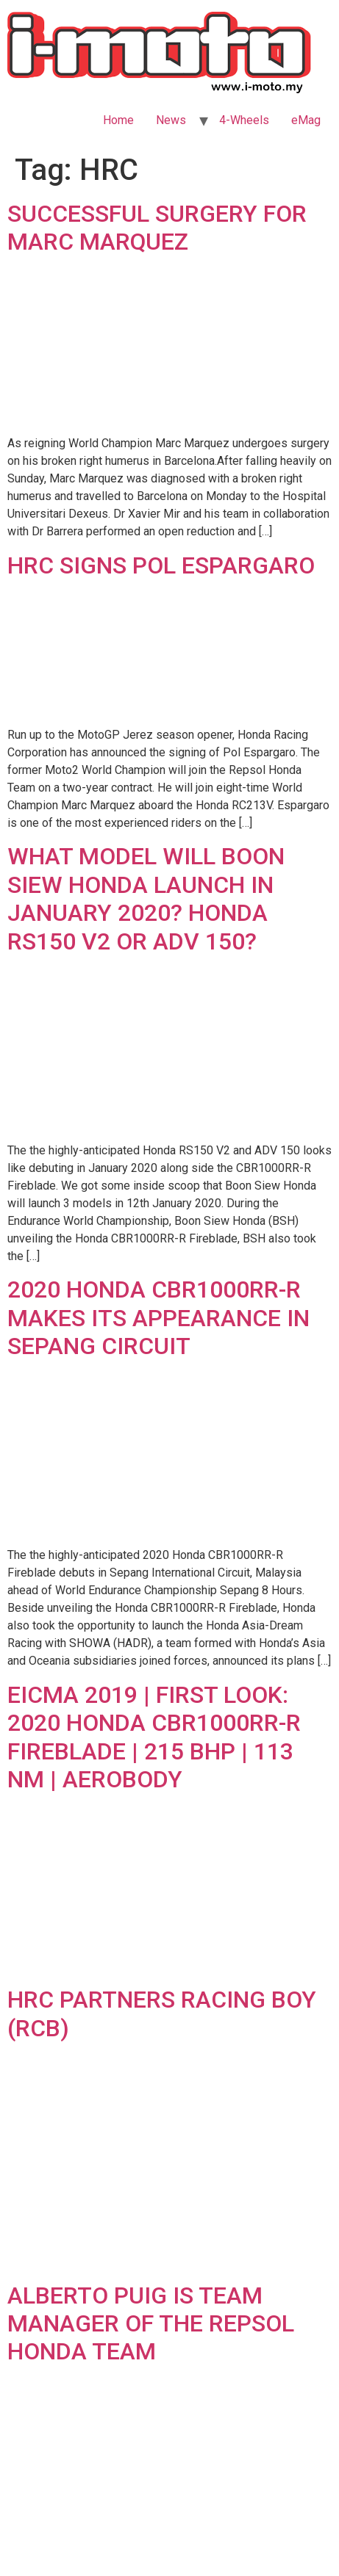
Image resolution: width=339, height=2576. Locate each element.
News (171, 120)
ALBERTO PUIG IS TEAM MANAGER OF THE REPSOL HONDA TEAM (150, 2324)
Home (118, 120)
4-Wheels (244, 120)
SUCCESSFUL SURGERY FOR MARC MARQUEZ (157, 228)
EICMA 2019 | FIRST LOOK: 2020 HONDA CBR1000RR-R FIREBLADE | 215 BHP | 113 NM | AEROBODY (154, 1737)
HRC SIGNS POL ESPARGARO (161, 565)
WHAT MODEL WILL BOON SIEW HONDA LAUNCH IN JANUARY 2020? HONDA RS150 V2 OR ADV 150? (146, 898)
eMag (306, 120)
